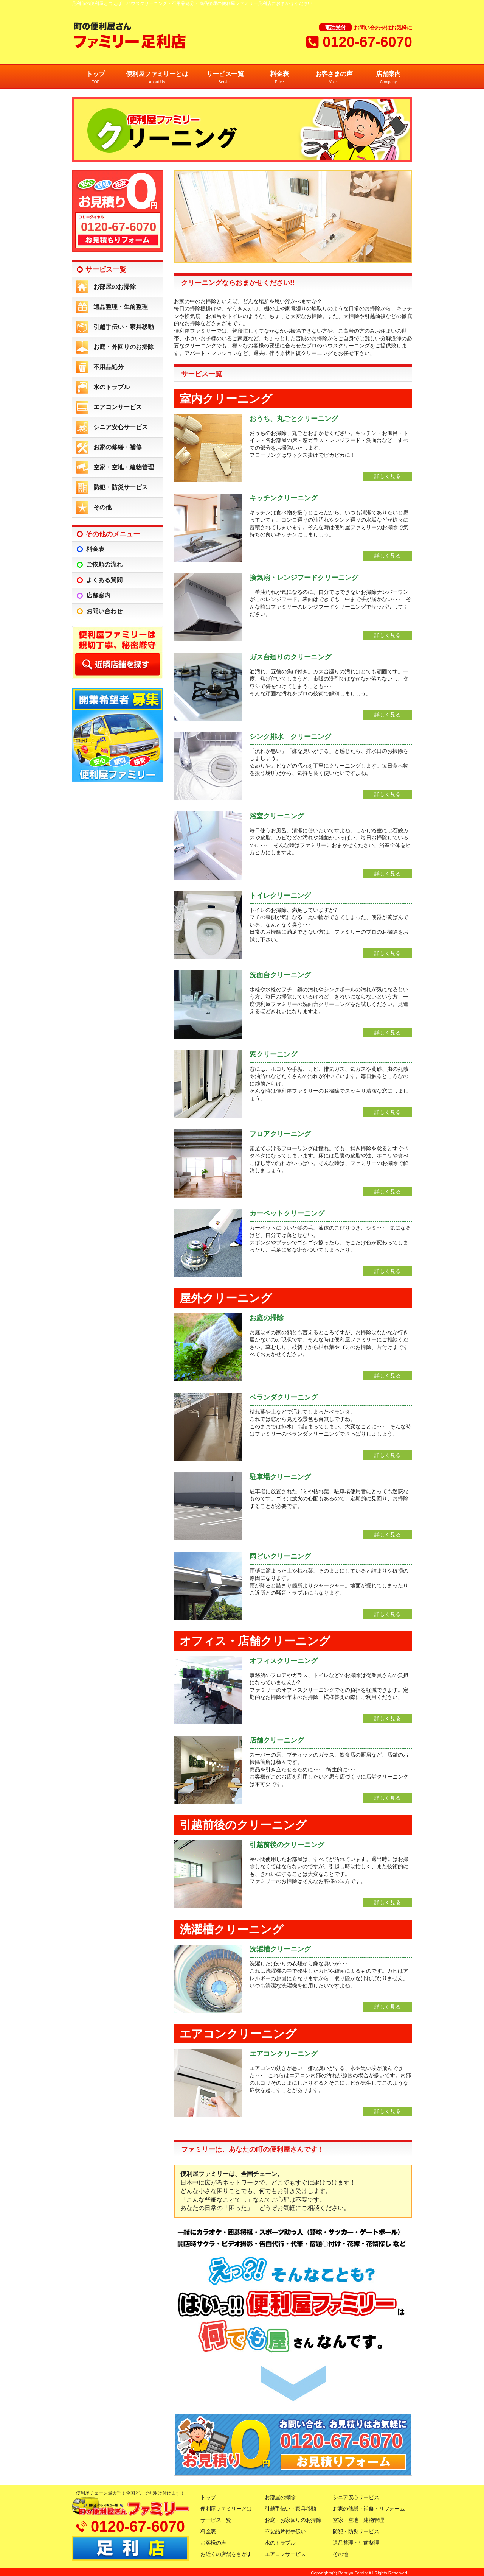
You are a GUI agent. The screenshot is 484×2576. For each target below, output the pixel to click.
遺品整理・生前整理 (120, 307)
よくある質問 (104, 580)
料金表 (279, 77)
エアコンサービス (117, 407)
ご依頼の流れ (104, 564)
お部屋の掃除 (280, 2497)
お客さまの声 (334, 77)
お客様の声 (213, 2543)
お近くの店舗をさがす (226, 2554)
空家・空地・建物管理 (123, 467)
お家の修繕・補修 (117, 447)
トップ (95, 77)
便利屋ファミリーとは (156, 77)
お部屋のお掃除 (114, 286)
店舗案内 (388, 77)
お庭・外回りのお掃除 (123, 347)
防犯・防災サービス (120, 487)
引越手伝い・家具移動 (123, 327)
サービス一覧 (225, 77)
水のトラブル (111, 387)
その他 (102, 507)
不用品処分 (108, 367)
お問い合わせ (104, 611)
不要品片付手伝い (285, 2531)
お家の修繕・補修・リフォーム (369, 2509)
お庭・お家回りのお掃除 (293, 2520)
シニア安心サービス (120, 427)
